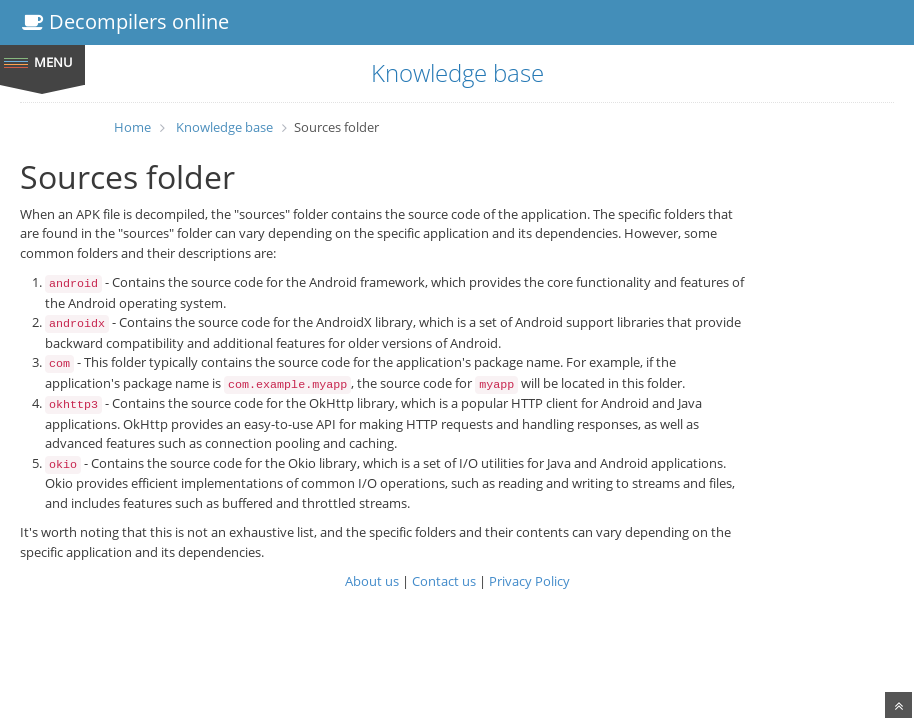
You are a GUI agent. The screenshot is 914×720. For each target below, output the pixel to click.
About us (372, 581)
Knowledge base (224, 127)
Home (132, 127)
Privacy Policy (529, 581)
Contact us (444, 581)
